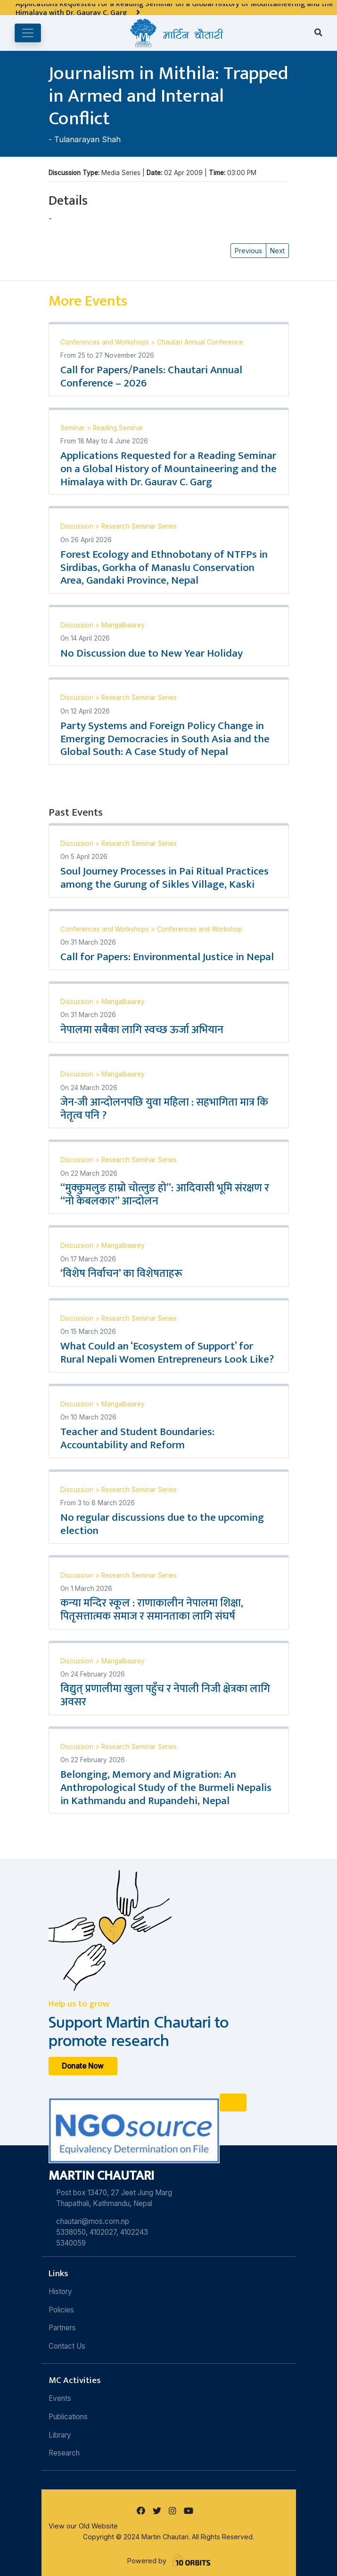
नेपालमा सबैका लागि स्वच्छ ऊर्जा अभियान (141, 1030)
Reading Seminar (118, 428)
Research (64, 2452)
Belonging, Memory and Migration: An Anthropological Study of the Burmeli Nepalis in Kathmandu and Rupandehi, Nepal (165, 1787)
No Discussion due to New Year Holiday (151, 653)
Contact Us (67, 2346)
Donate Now (83, 2066)
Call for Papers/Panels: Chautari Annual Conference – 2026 (151, 376)
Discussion (77, 526)
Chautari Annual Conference (200, 342)
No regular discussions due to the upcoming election (162, 1524)
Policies (61, 2309)
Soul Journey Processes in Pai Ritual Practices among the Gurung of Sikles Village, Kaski (164, 877)
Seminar (73, 428)
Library (60, 2435)
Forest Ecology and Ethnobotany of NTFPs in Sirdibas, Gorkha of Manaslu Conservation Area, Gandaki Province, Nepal (164, 568)
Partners (62, 2327)
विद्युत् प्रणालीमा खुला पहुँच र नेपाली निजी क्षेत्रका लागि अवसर (165, 1695)
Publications (68, 2416)
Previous (248, 251)
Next (277, 251)
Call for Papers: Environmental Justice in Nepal (167, 957)
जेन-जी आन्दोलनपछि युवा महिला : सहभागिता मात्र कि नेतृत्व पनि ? (164, 1108)
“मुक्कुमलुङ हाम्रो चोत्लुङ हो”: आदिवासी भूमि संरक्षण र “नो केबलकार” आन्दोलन (164, 1194)
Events (60, 2398)
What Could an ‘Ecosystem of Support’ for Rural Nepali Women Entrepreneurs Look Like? (167, 1352)
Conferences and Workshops (105, 342)
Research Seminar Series (139, 526)
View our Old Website (83, 2526)
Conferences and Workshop (199, 929)
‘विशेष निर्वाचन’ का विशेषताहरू (121, 1274)
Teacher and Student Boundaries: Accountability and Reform (137, 1438)
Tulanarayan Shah (87, 139)
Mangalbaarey (123, 625)
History (60, 2291)
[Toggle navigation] (28, 33)
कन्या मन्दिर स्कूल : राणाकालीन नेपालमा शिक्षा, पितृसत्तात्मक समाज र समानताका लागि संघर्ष (151, 1609)
